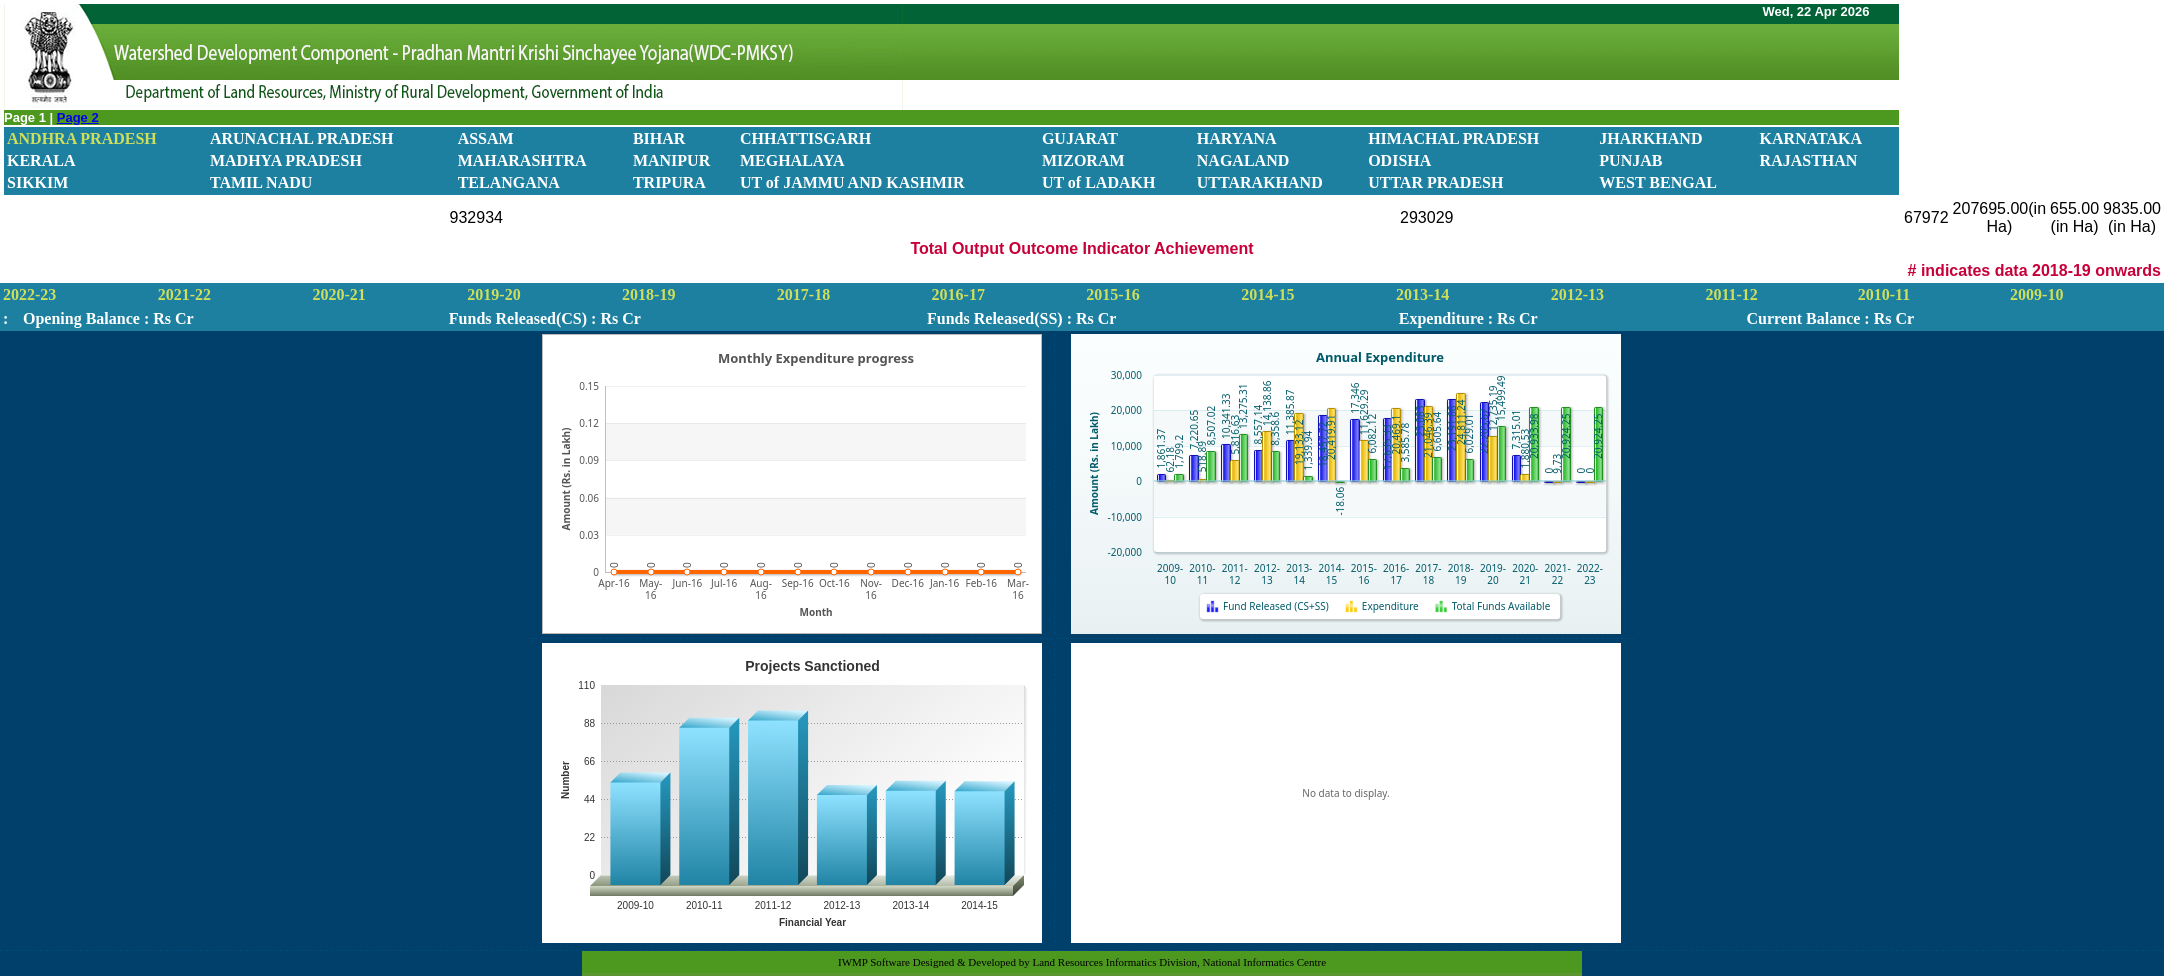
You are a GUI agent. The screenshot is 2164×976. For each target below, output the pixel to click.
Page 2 (78, 117)
